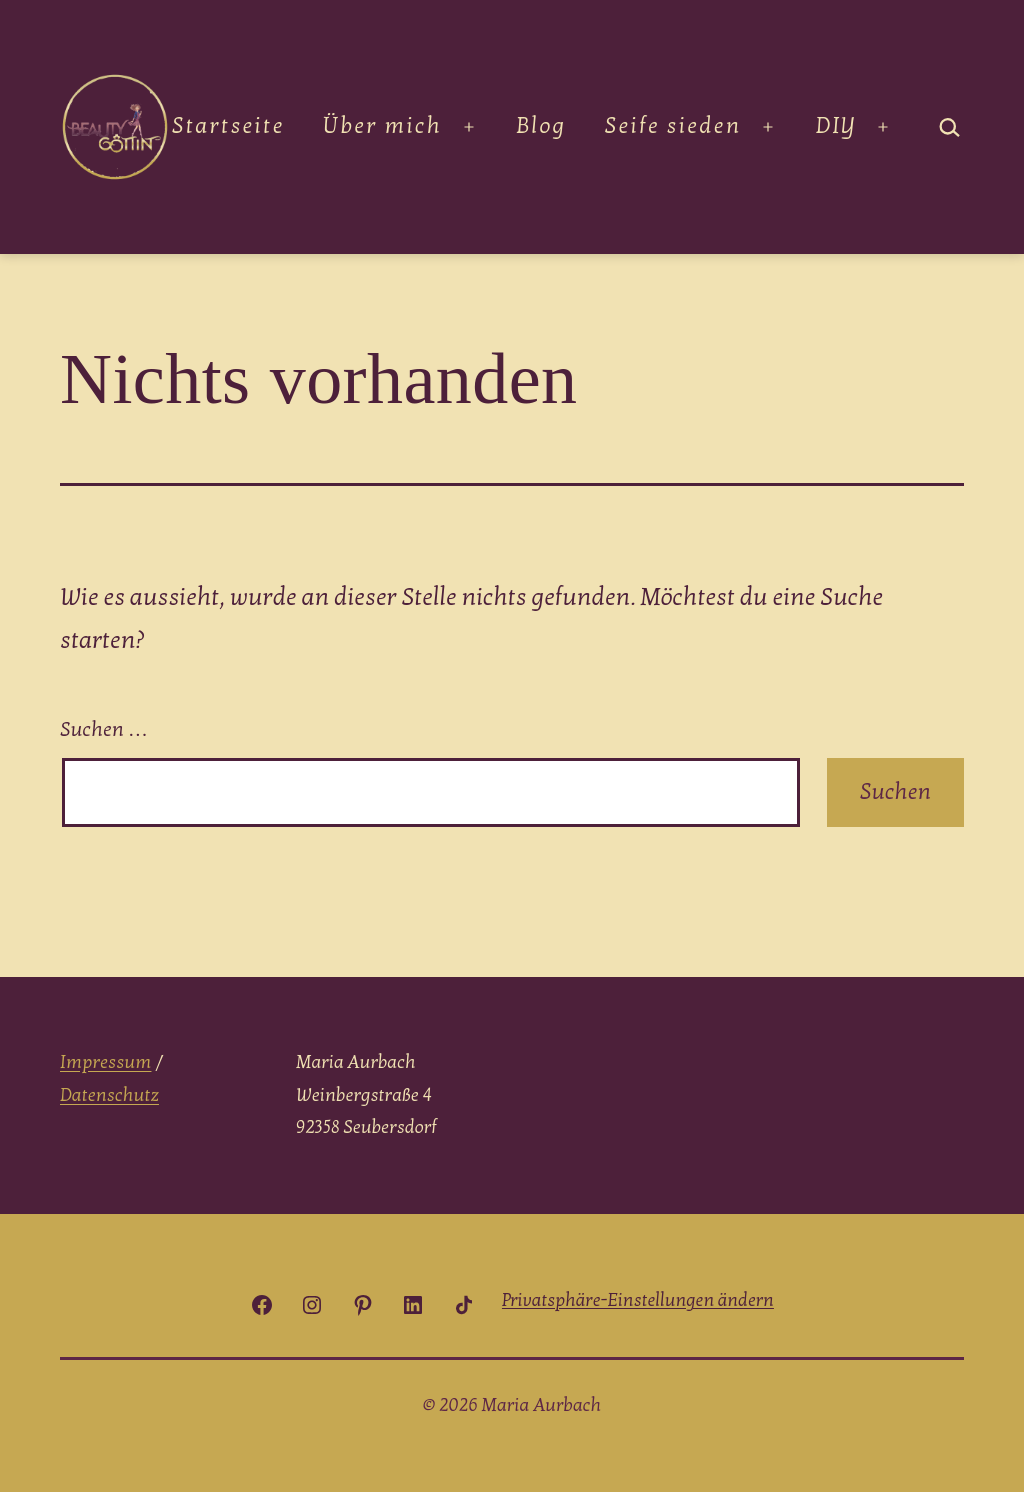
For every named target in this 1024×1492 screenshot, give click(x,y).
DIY (836, 126)
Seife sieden (673, 126)
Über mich (382, 126)
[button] (638, 1300)
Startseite (228, 126)
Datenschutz (109, 1095)
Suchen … (104, 730)
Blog (541, 126)
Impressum (105, 1062)
